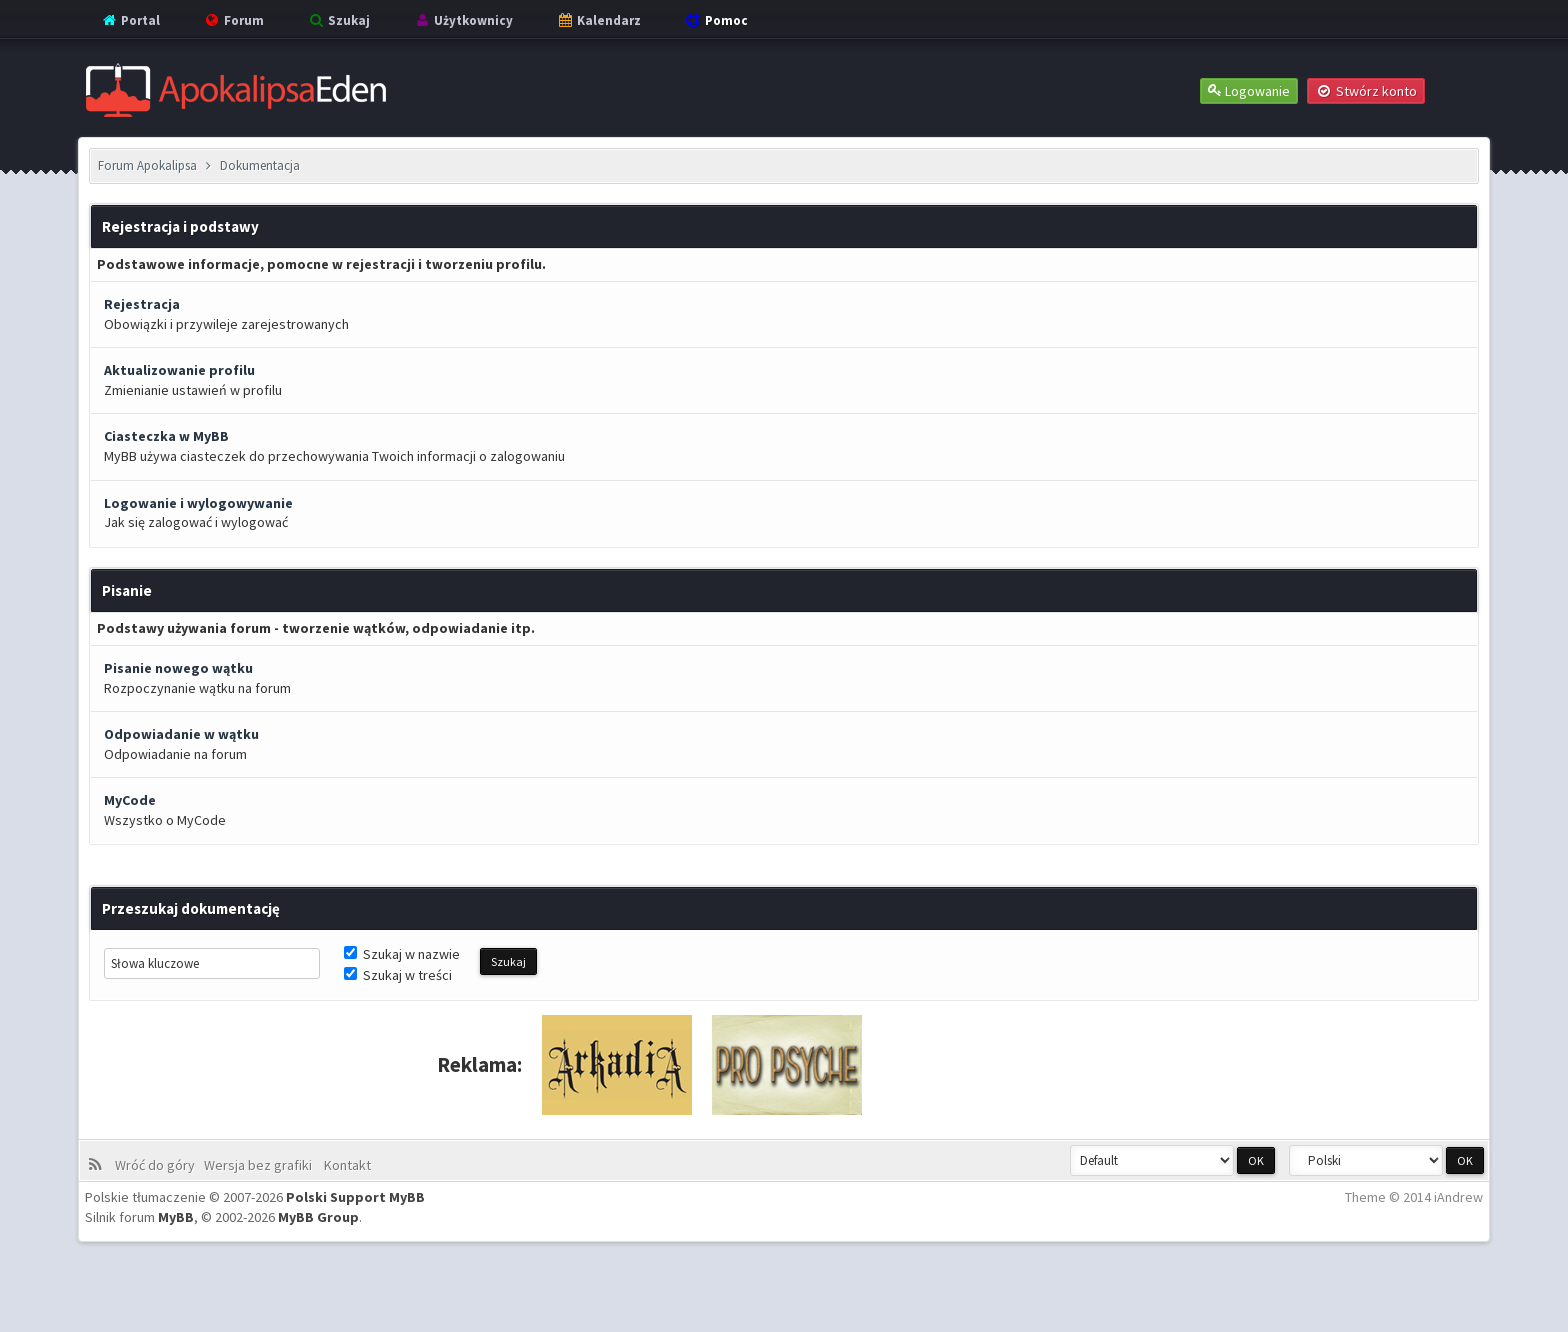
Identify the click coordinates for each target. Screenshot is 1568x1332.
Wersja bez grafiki (261, 1165)
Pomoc (716, 20)
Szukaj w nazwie (402, 954)
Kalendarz (598, 20)
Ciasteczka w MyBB (166, 436)
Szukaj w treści (398, 975)
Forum (233, 20)
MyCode (130, 800)
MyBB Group (318, 1217)
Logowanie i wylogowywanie (198, 503)
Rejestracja (142, 304)
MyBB (176, 1217)
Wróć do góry (158, 1165)
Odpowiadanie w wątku (181, 734)
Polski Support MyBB (355, 1197)
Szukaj (338, 20)
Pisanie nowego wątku (178, 668)
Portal (130, 20)
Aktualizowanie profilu (179, 370)
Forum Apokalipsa (147, 165)
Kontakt (346, 1165)
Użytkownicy (463, 20)
